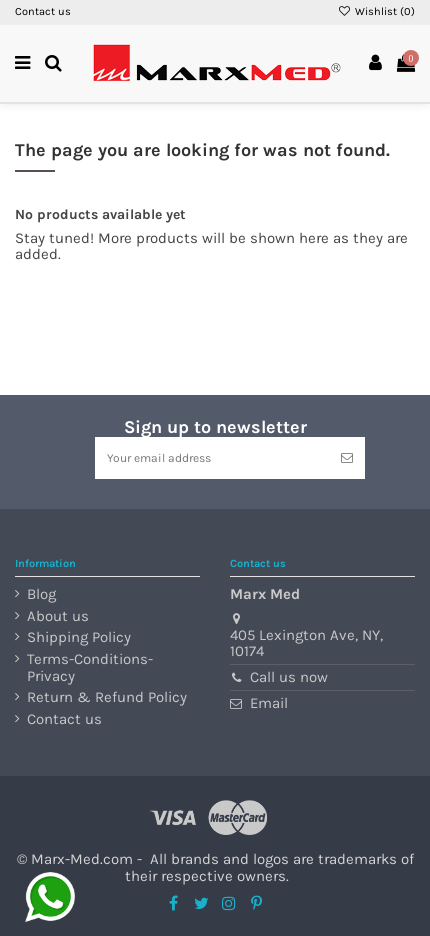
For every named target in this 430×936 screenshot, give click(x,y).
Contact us (43, 11)
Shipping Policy (79, 637)
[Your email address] (212, 458)
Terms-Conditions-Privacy (90, 668)
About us (58, 616)
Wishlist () (376, 11)
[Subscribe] (347, 458)
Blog (41, 594)
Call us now (289, 677)
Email (269, 703)
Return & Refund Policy (107, 697)
